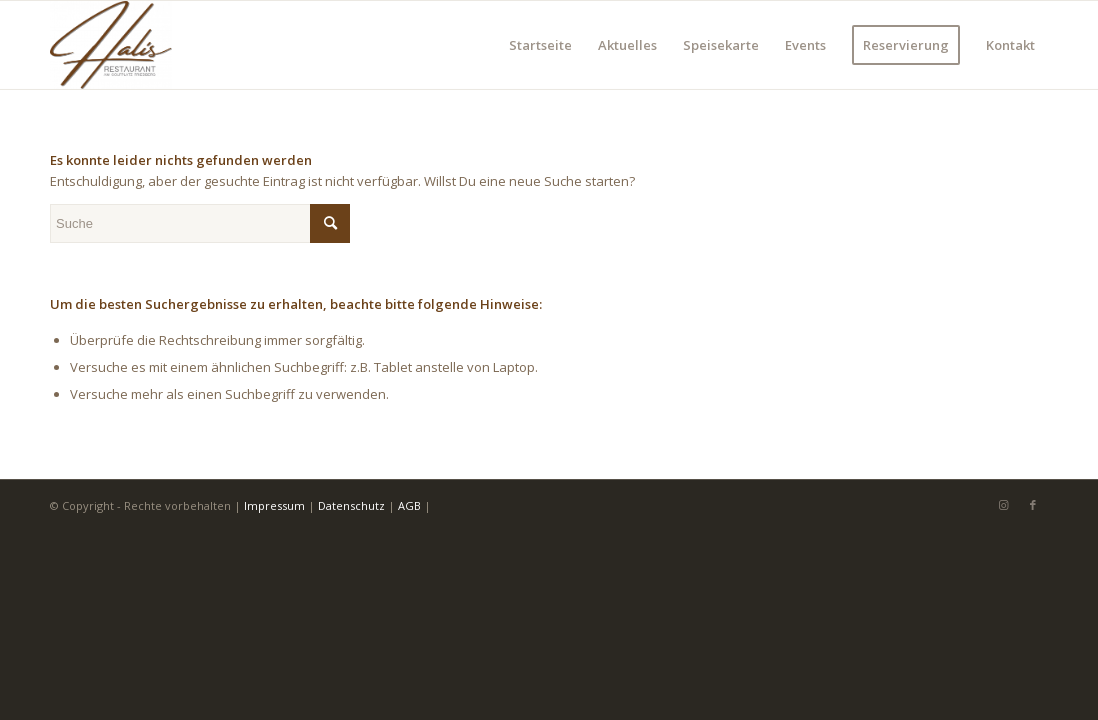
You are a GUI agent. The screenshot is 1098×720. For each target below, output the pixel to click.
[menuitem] (540, 45)
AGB (409, 505)
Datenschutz (351, 505)
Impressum (274, 505)
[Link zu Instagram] (1003, 505)
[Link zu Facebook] (1033, 505)
